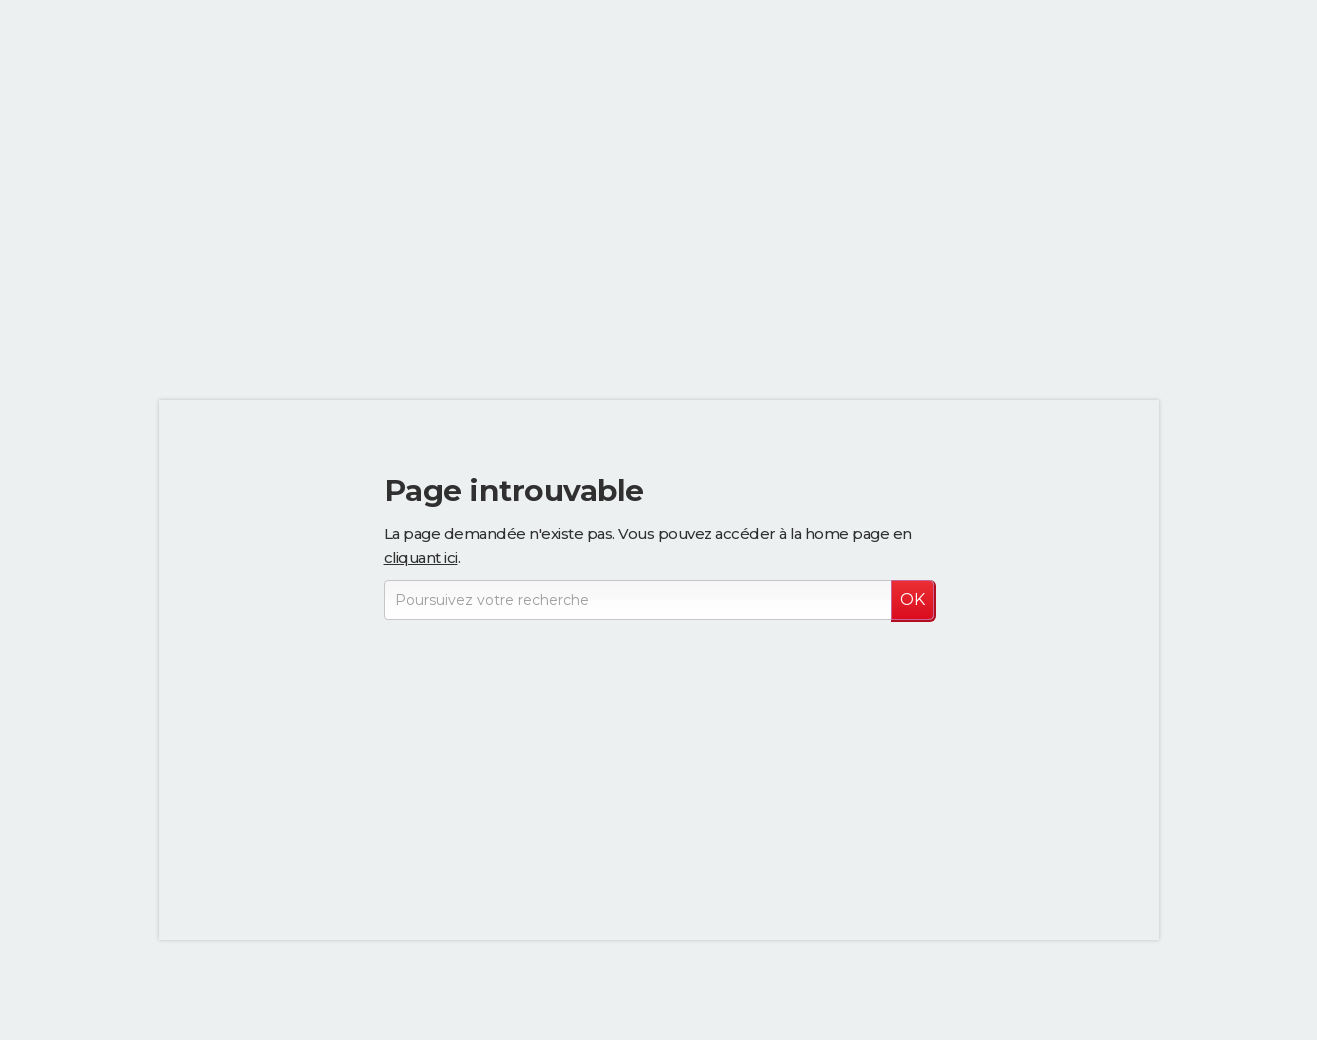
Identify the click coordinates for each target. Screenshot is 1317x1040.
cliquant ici (421, 557)
